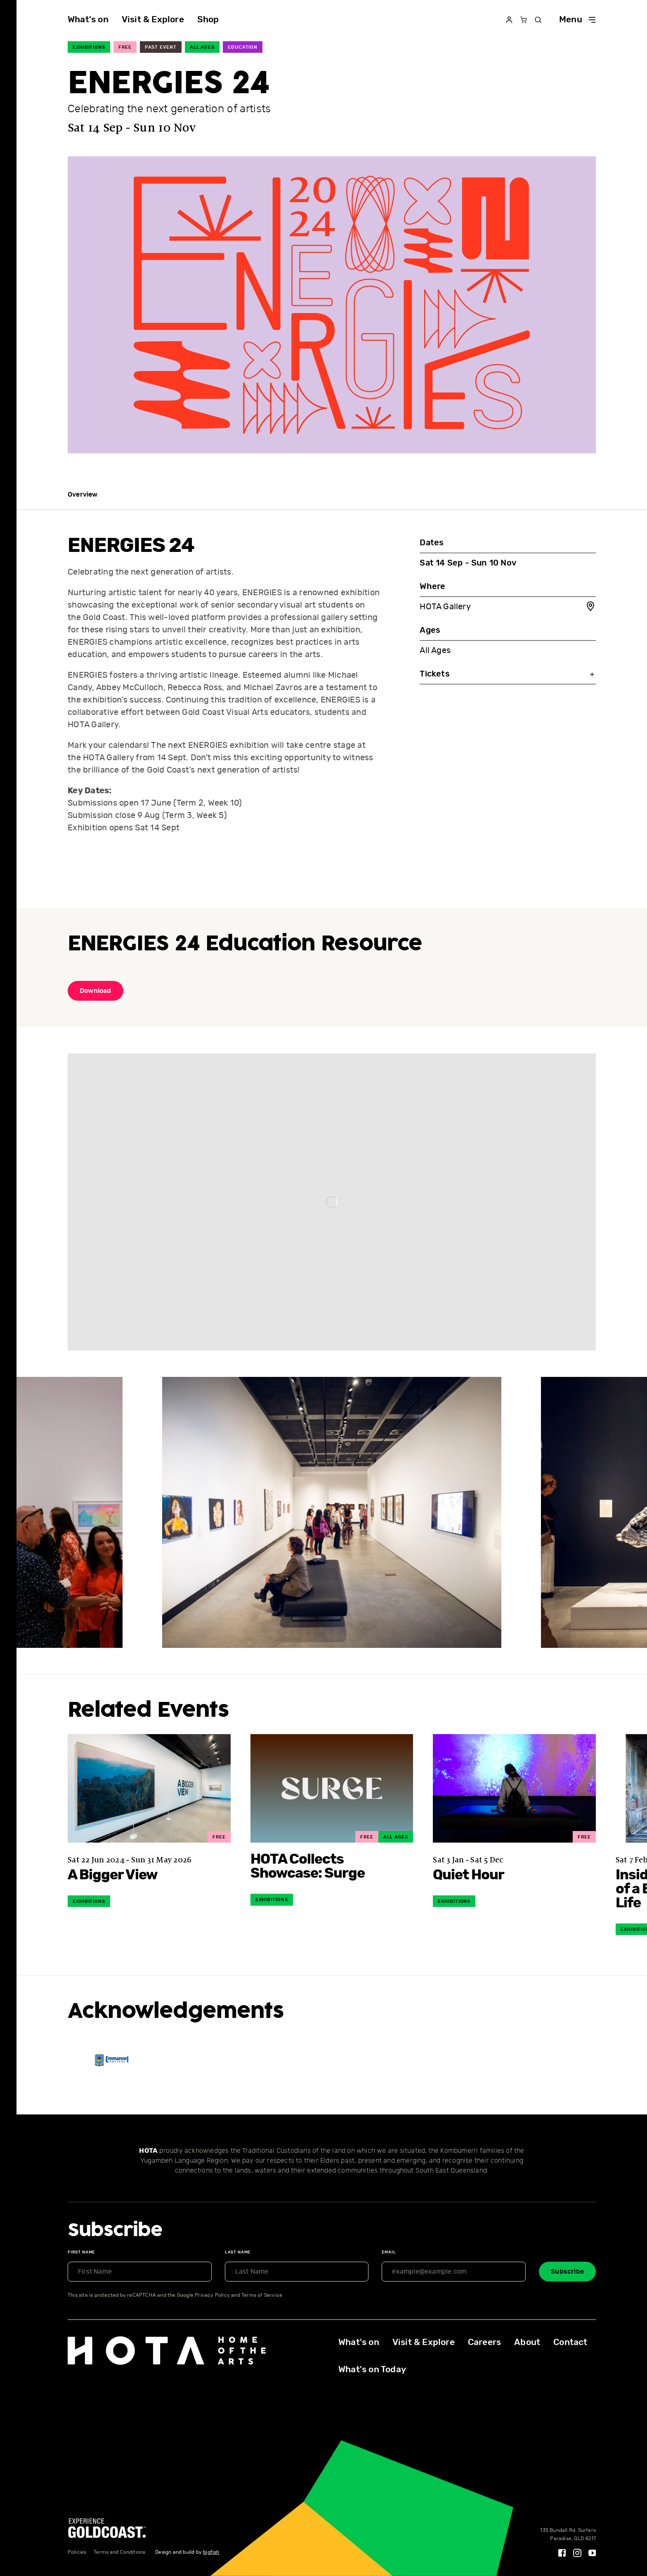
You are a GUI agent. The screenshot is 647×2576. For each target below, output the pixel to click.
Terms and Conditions (119, 2552)
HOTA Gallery (508, 607)
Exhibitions (89, 47)
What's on (88, 19)
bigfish (211, 2552)
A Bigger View (113, 1875)
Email (389, 2252)
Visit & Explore (153, 19)
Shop (208, 19)
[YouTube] (592, 2553)
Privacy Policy (212, 2295)
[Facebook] (562, 2553)
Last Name (237, 2252)
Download (95, 991)
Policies (77, 2552)
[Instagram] (577, 2553)
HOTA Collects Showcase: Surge (307, 1866)
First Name (81, 2252)
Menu (577, 19)
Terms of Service (261, 2295)
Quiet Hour (468, 1875)
